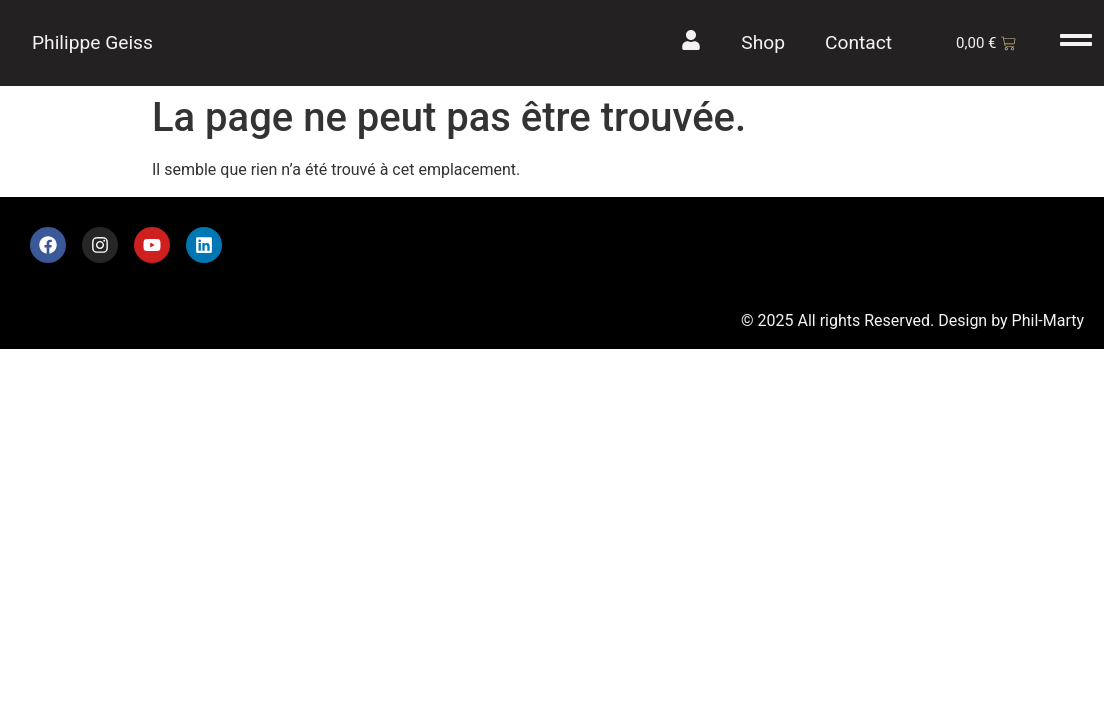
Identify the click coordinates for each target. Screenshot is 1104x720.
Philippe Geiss (92, 42)
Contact (858, 42)
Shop (763, 42)
